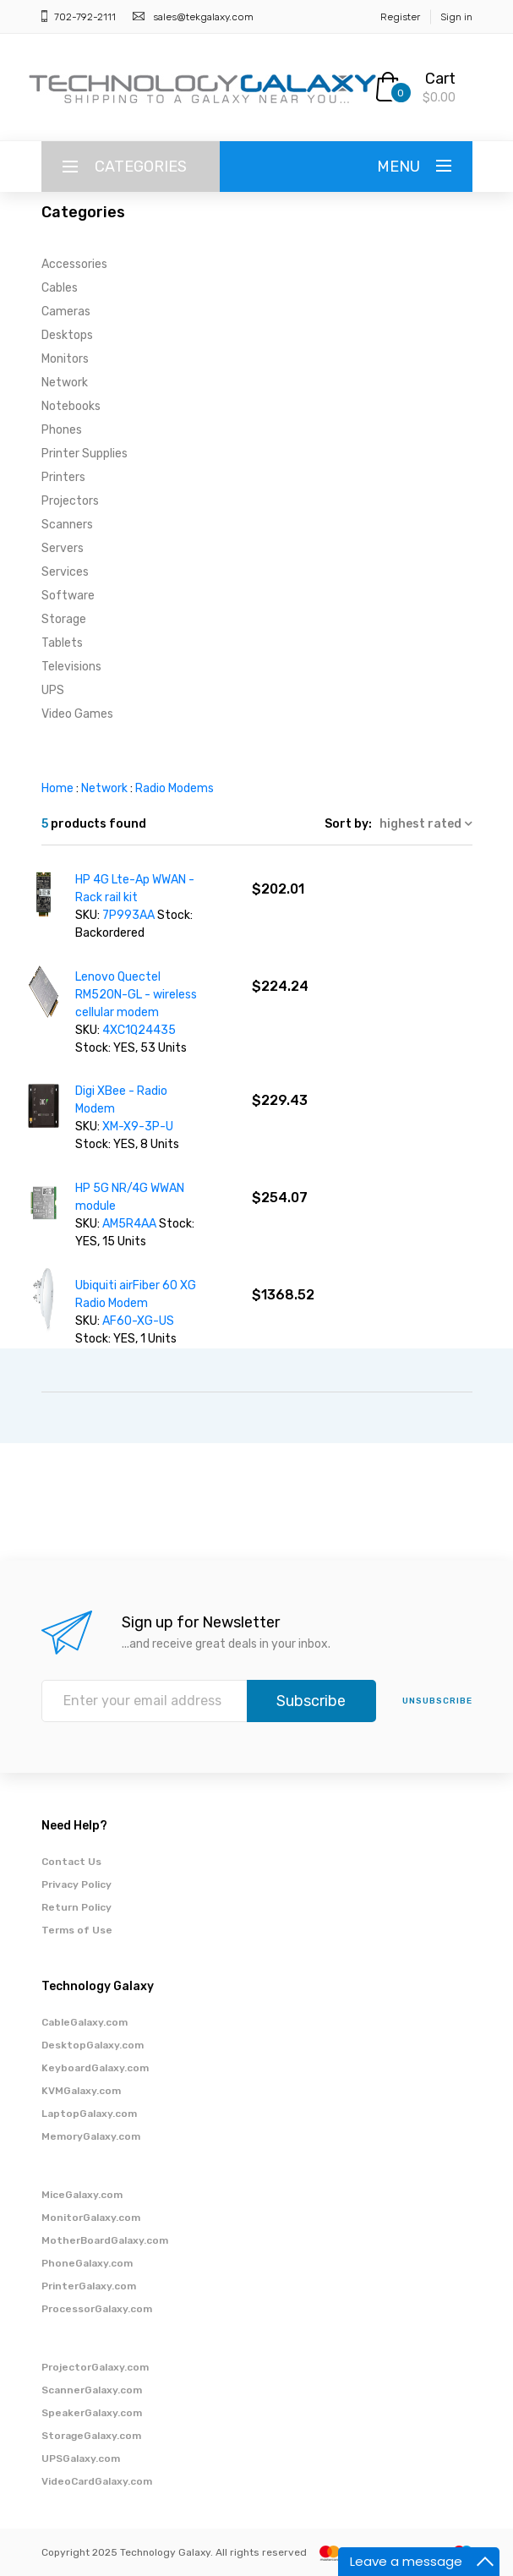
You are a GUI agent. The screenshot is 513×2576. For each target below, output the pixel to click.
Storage (63, 619)
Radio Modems (174, 788)
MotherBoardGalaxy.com (104, 2240)
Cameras (65, 311)
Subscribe (311, 1701)
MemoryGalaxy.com (90, 2136)
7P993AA (129, 915)
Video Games (77, 714)
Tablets (62, 643)
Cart (440, 78)
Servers (62, 548)
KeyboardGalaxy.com (95, 2068)
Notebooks (71, 406)
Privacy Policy (76, 1884)
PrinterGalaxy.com (88, 2286)
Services (65, 572)
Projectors (70, 501)
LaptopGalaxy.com (89, 2113)
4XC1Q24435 (139, 1030)
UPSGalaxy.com (80, 2458)
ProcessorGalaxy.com (96, 2309)
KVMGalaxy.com (81, 2091)
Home (57, 788)
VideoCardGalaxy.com (96, 2481)
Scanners (67, 524)
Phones (61, 430)
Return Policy (76, 1907)
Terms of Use (76, 1930)
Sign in (456, 17)
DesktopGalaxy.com (92, 2045)
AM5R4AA (130, 1224)
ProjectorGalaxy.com (95, 2367)
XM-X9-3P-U (137, 1126)
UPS (52, 690)
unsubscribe (437, 1701)
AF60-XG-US (138, 1321)
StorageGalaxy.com (91, 2436)
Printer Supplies (84, 453)
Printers (63, 477)
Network (64, 382)
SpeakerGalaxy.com (91, 2413)
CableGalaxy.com (84, 2022)
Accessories (74, 264)
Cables (59, 288)
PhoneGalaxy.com (87, 2263)
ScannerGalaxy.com (91, 2390)
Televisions (71, 666)
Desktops (67, 335)
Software (68, 595)
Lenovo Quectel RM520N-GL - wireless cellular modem (136, 995)
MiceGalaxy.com (82, 2195)
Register (400, 17)
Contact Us (71, 1862)
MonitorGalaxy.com (90, 2217)
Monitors (65, 359)
